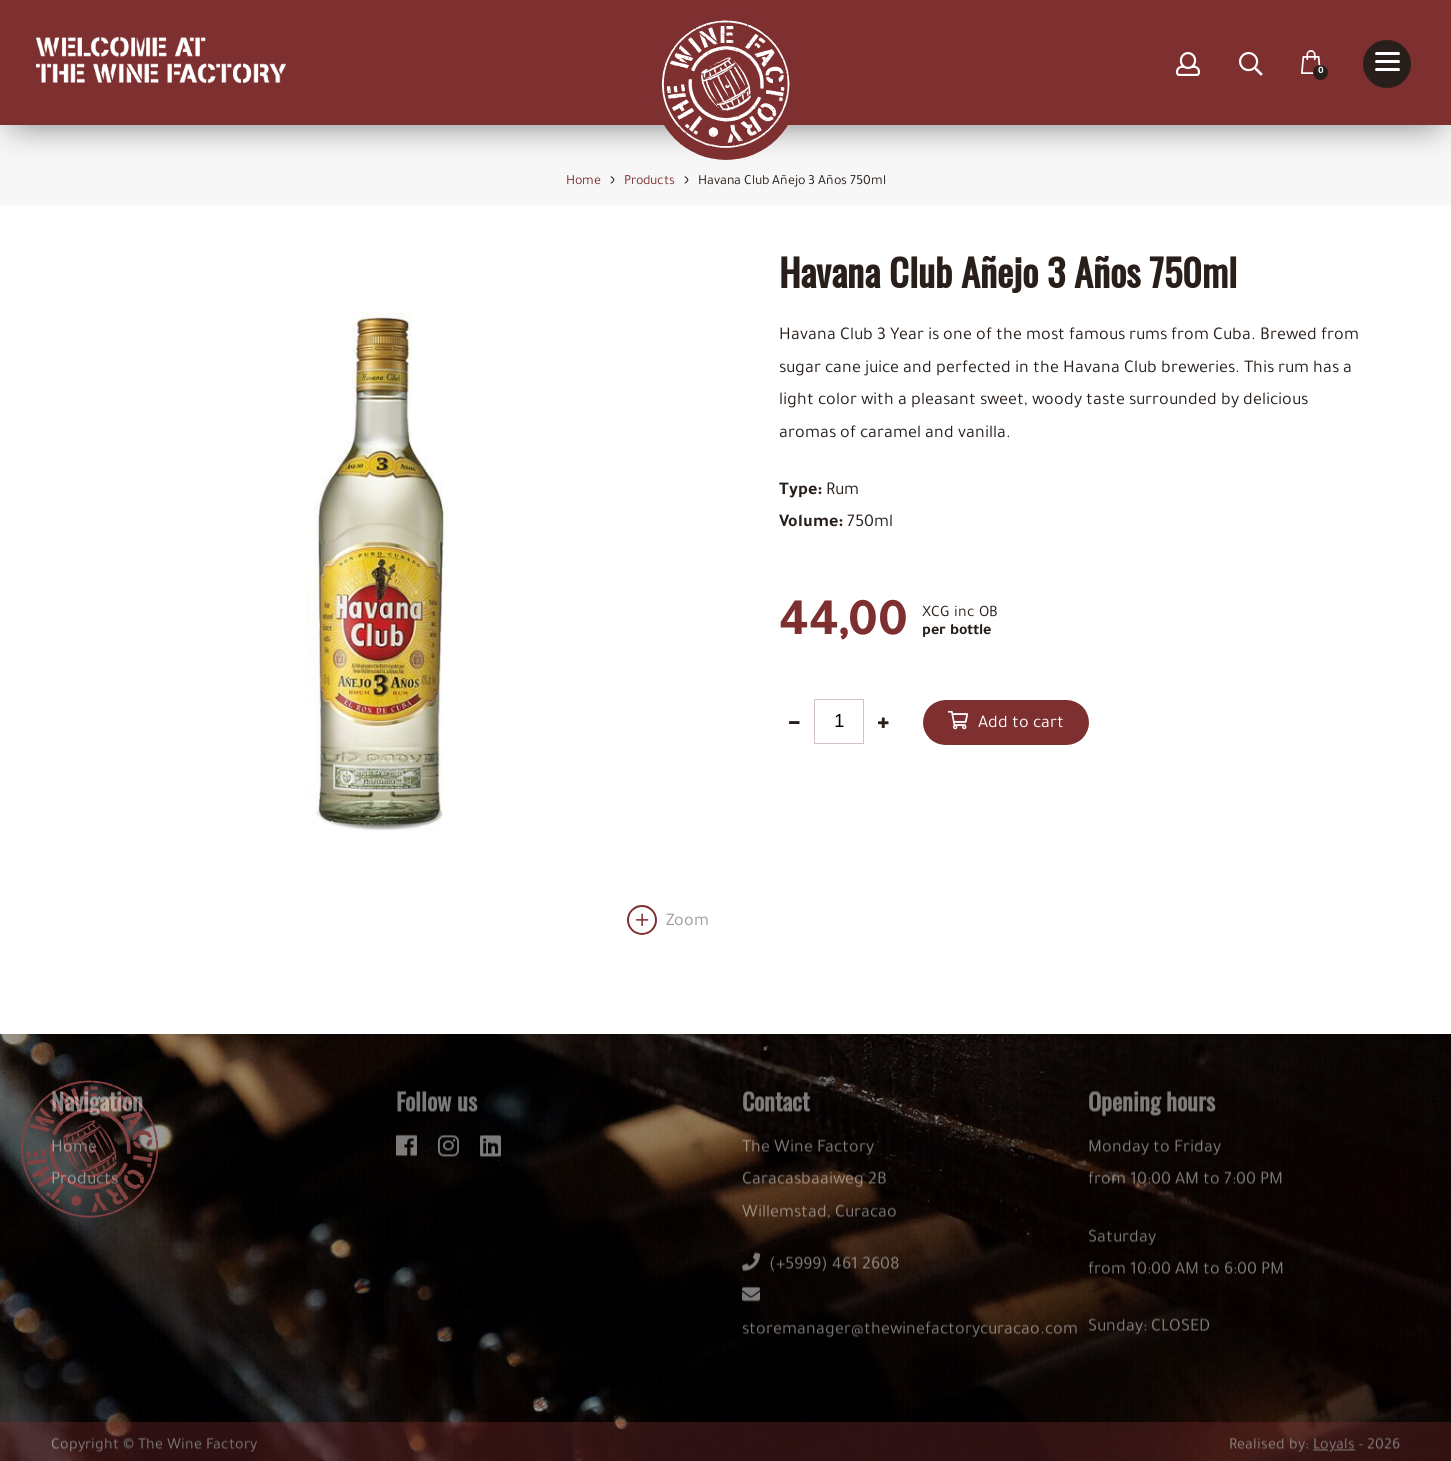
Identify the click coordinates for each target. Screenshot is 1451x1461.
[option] (380, 592)
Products (84, 1190)
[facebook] (409, 1152)
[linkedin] (490, 1152)
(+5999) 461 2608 (821, 1275)
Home (74, 1157)
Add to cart (1021, 724)
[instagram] (451, 1152)
